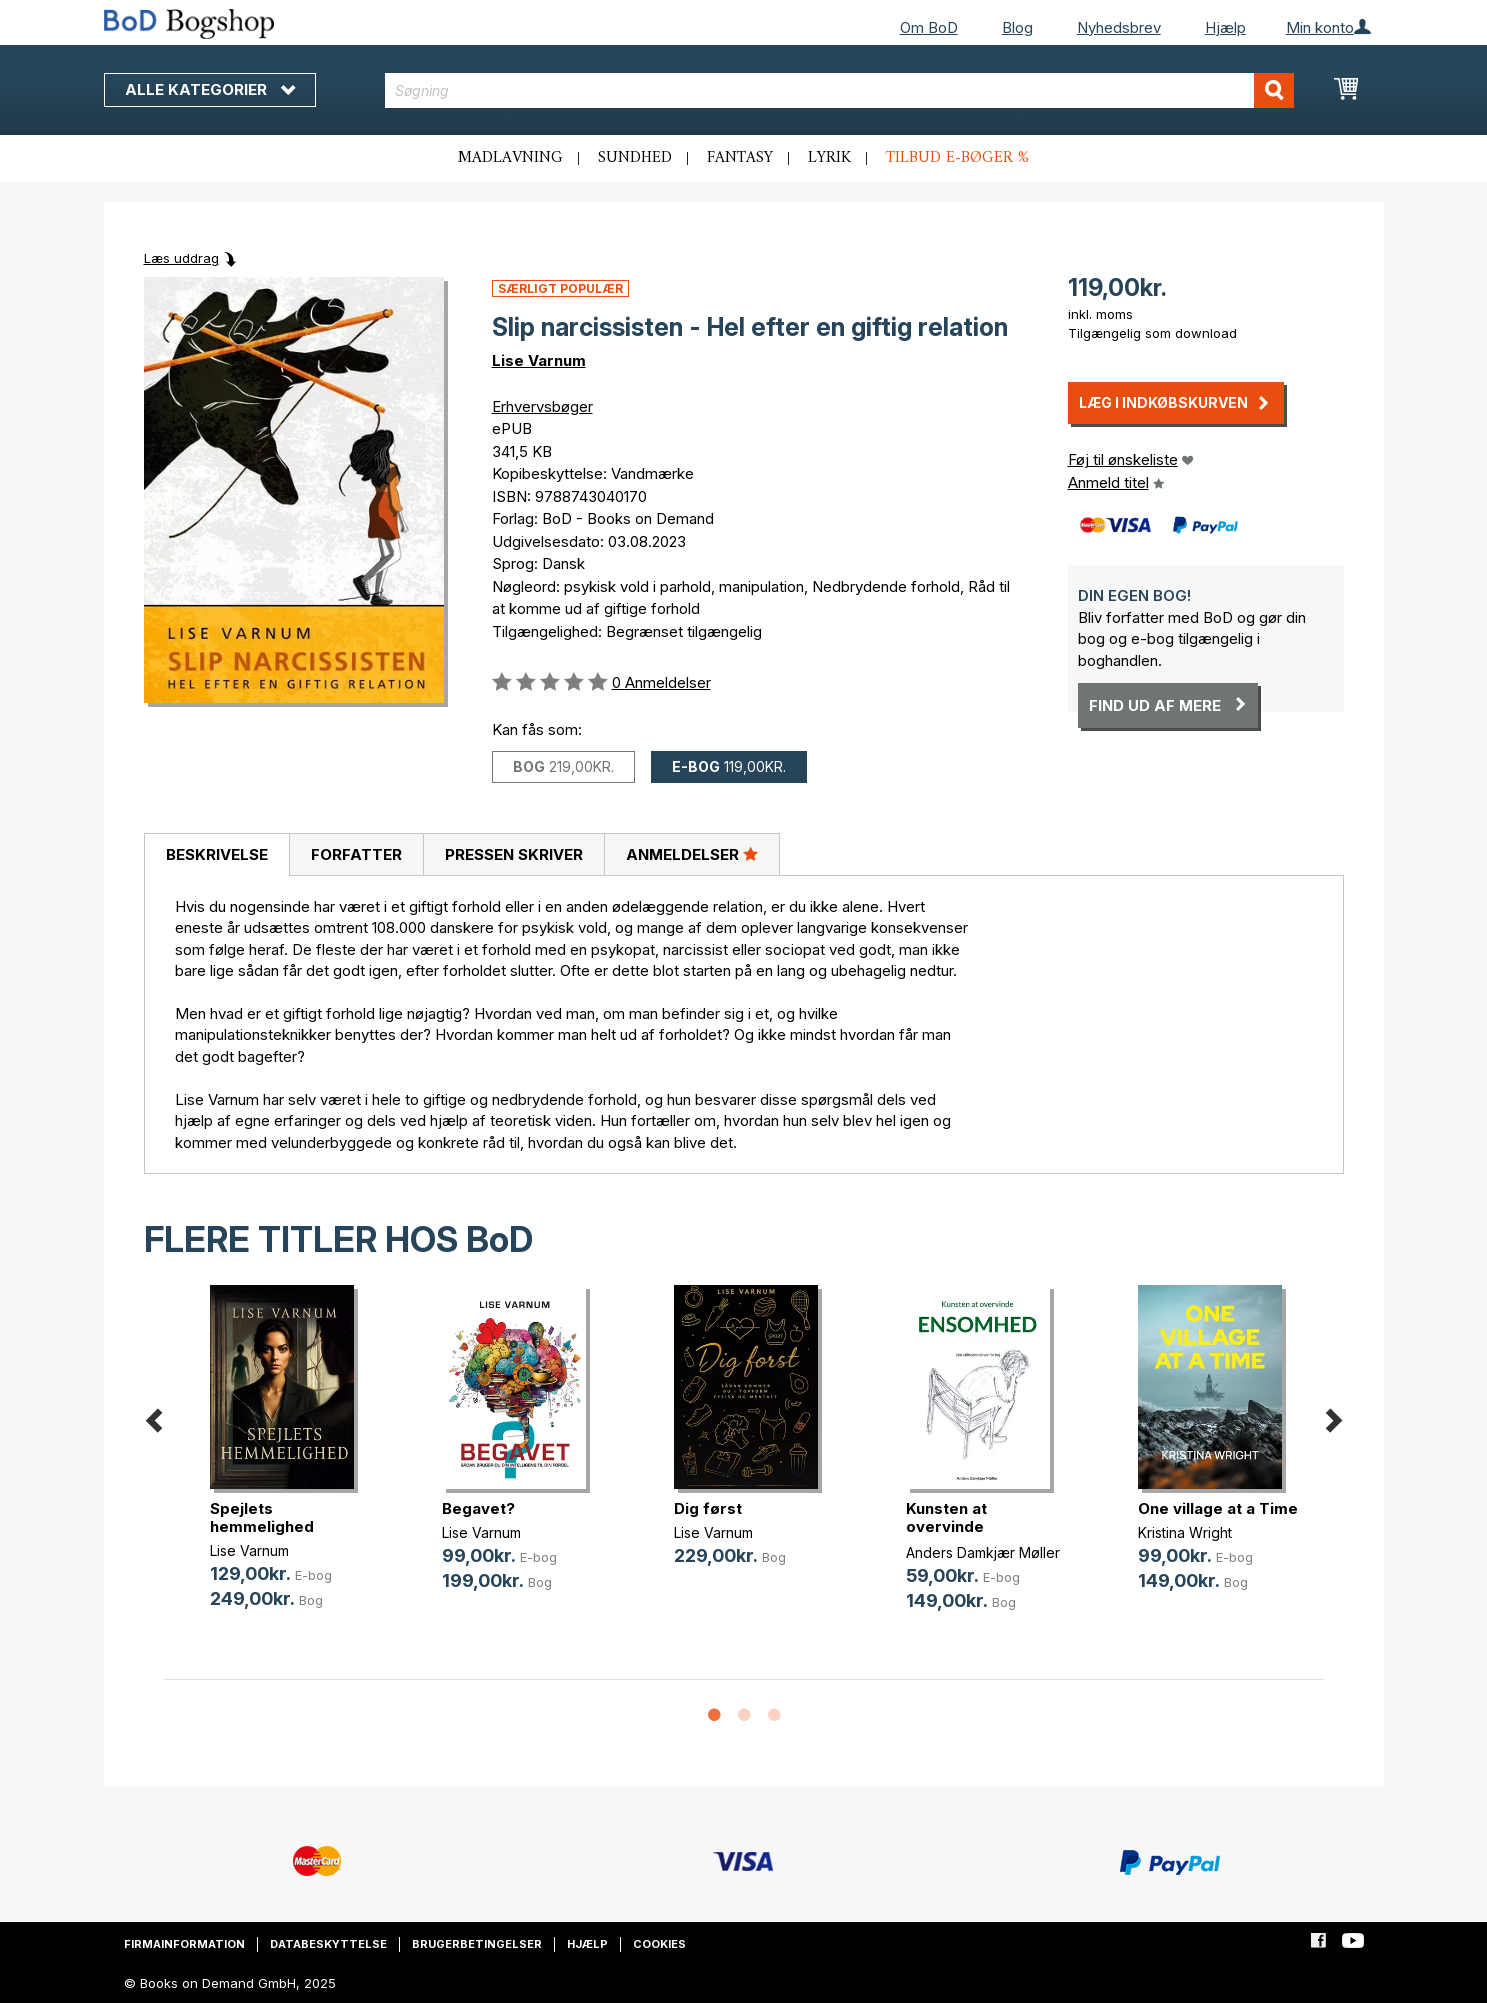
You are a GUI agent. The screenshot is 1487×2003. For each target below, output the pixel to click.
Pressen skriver (514, 854)
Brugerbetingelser (477, 1944)
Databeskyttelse (328, 1944)
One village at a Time (1218, 1508)
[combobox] (839, 90)
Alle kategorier (210, 89)
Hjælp (1225, 27)
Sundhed (635, 158)
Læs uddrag (181, 258)
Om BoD (929, 27)
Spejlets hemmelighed (262, 1517)
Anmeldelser (692, 854)
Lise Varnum (539, 360)
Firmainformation (184, 1944)
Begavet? (478, 1508)
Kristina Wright (1185, 1532)
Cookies (659, 1944)
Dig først (708, 1508)
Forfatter (356, 854)
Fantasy (740, 158)
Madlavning (510, 158)
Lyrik (829, 158)
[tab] (216, 855)
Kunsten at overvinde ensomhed (946, 1526)
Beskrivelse (217, 854)
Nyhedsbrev (1119, 27)
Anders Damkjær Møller (983, 1552)
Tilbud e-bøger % (957, 158)
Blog (1017, 27)
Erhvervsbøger (542, 406)
